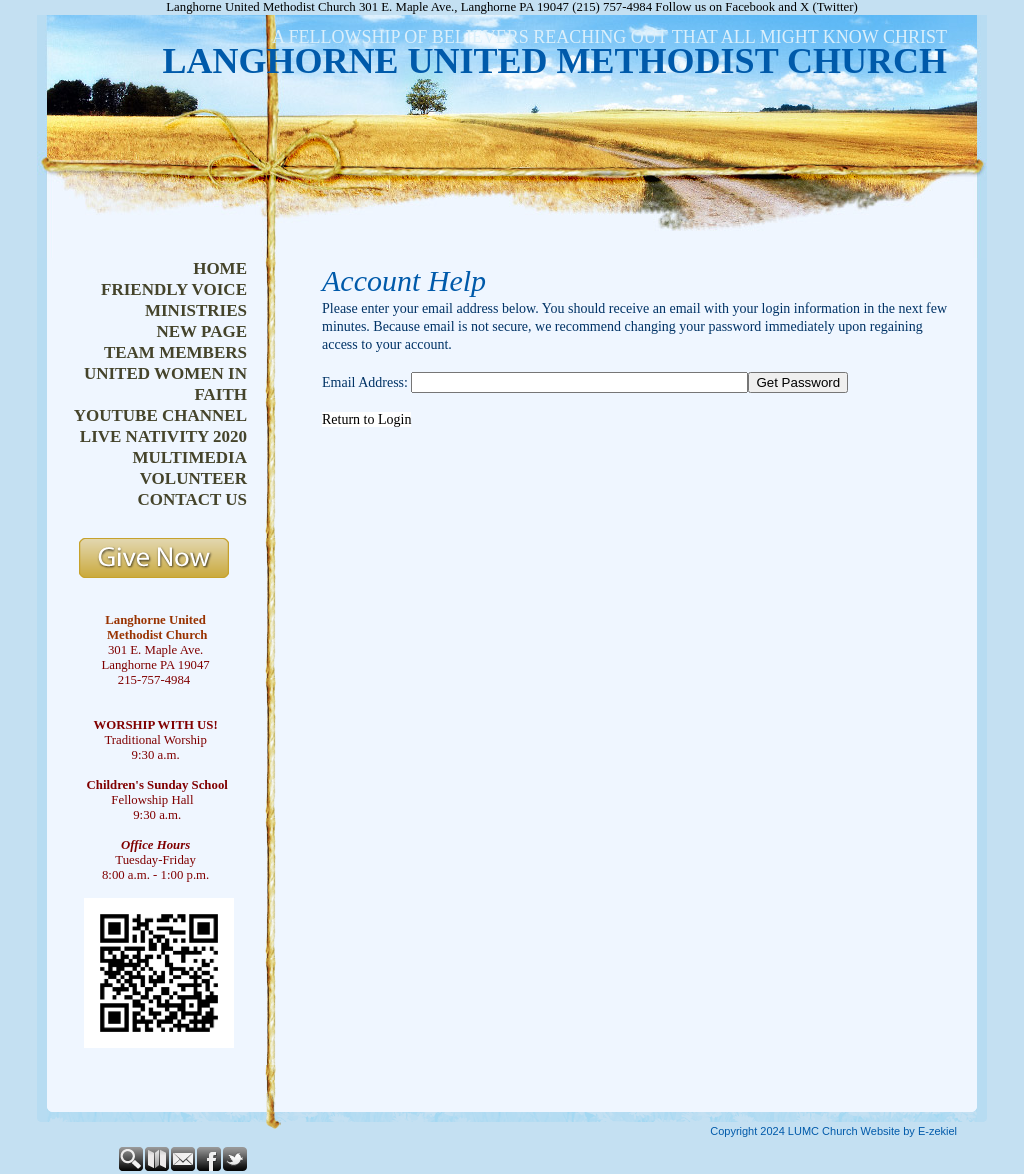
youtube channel (160, 415)
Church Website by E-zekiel (889, 1131)
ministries (196, 310)
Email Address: (365, 382)
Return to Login (366, 419)
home (220, 268)
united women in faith (165, 384)
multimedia (189, 457)
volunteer (193, 478)
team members (175, 352)
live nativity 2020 (163, 436)
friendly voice (174, 289)
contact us (192, 499)
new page (201, 331)
